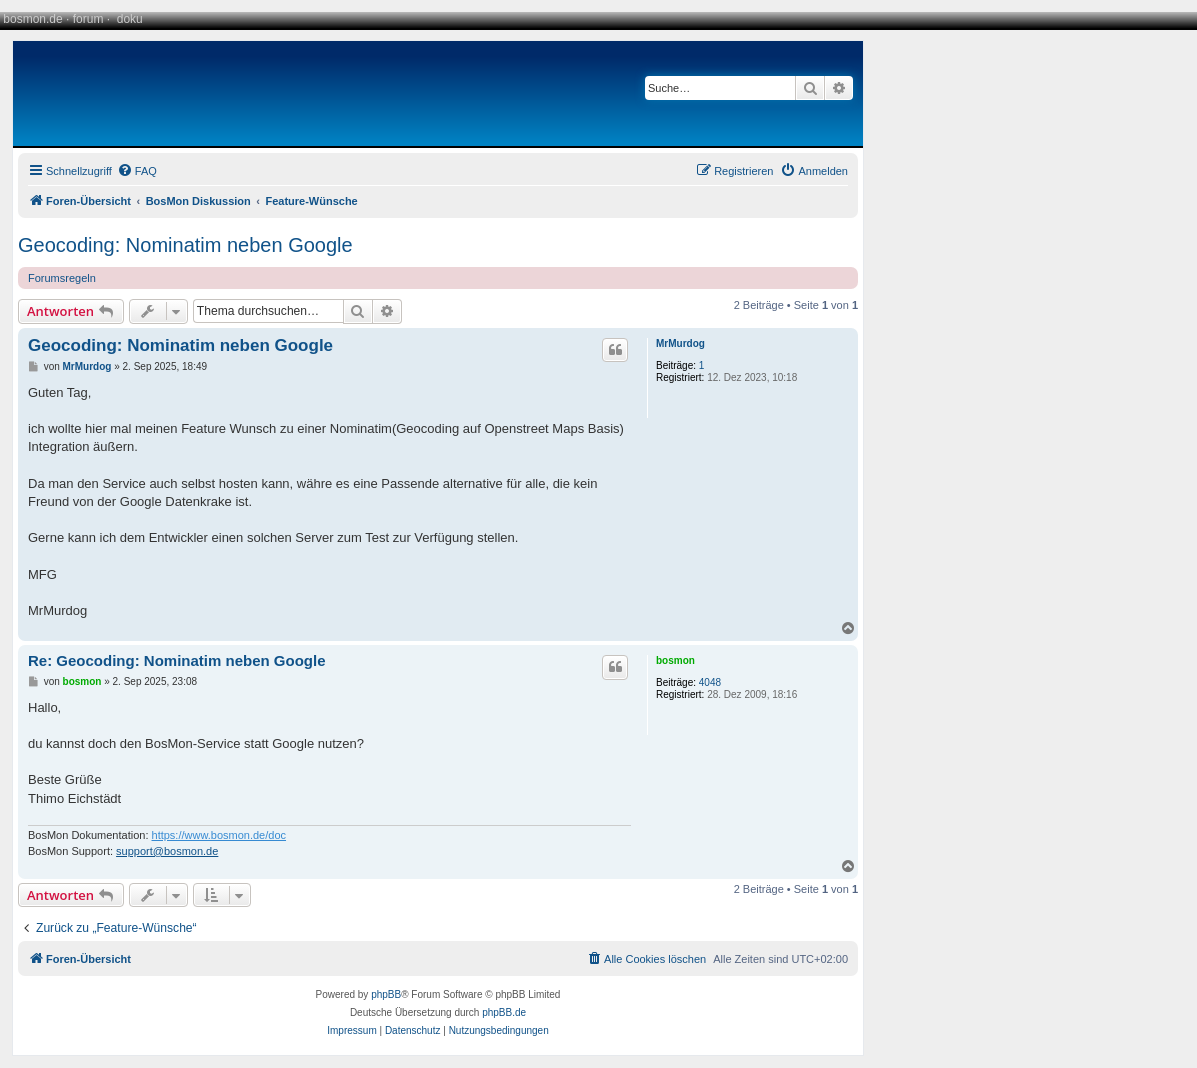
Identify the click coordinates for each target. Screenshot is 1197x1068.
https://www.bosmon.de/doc (219, 835)
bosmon (675, 660)
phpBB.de (504, 1012)
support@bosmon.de (167, 851)
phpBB (386, 994)
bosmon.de (32, 19)
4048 (710, 682)
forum (88, 19)
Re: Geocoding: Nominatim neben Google (177, 660)
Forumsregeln (62, 278)
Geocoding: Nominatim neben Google (185, 245)
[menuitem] (137, 171)
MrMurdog (680, 343)
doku (130, 19)
